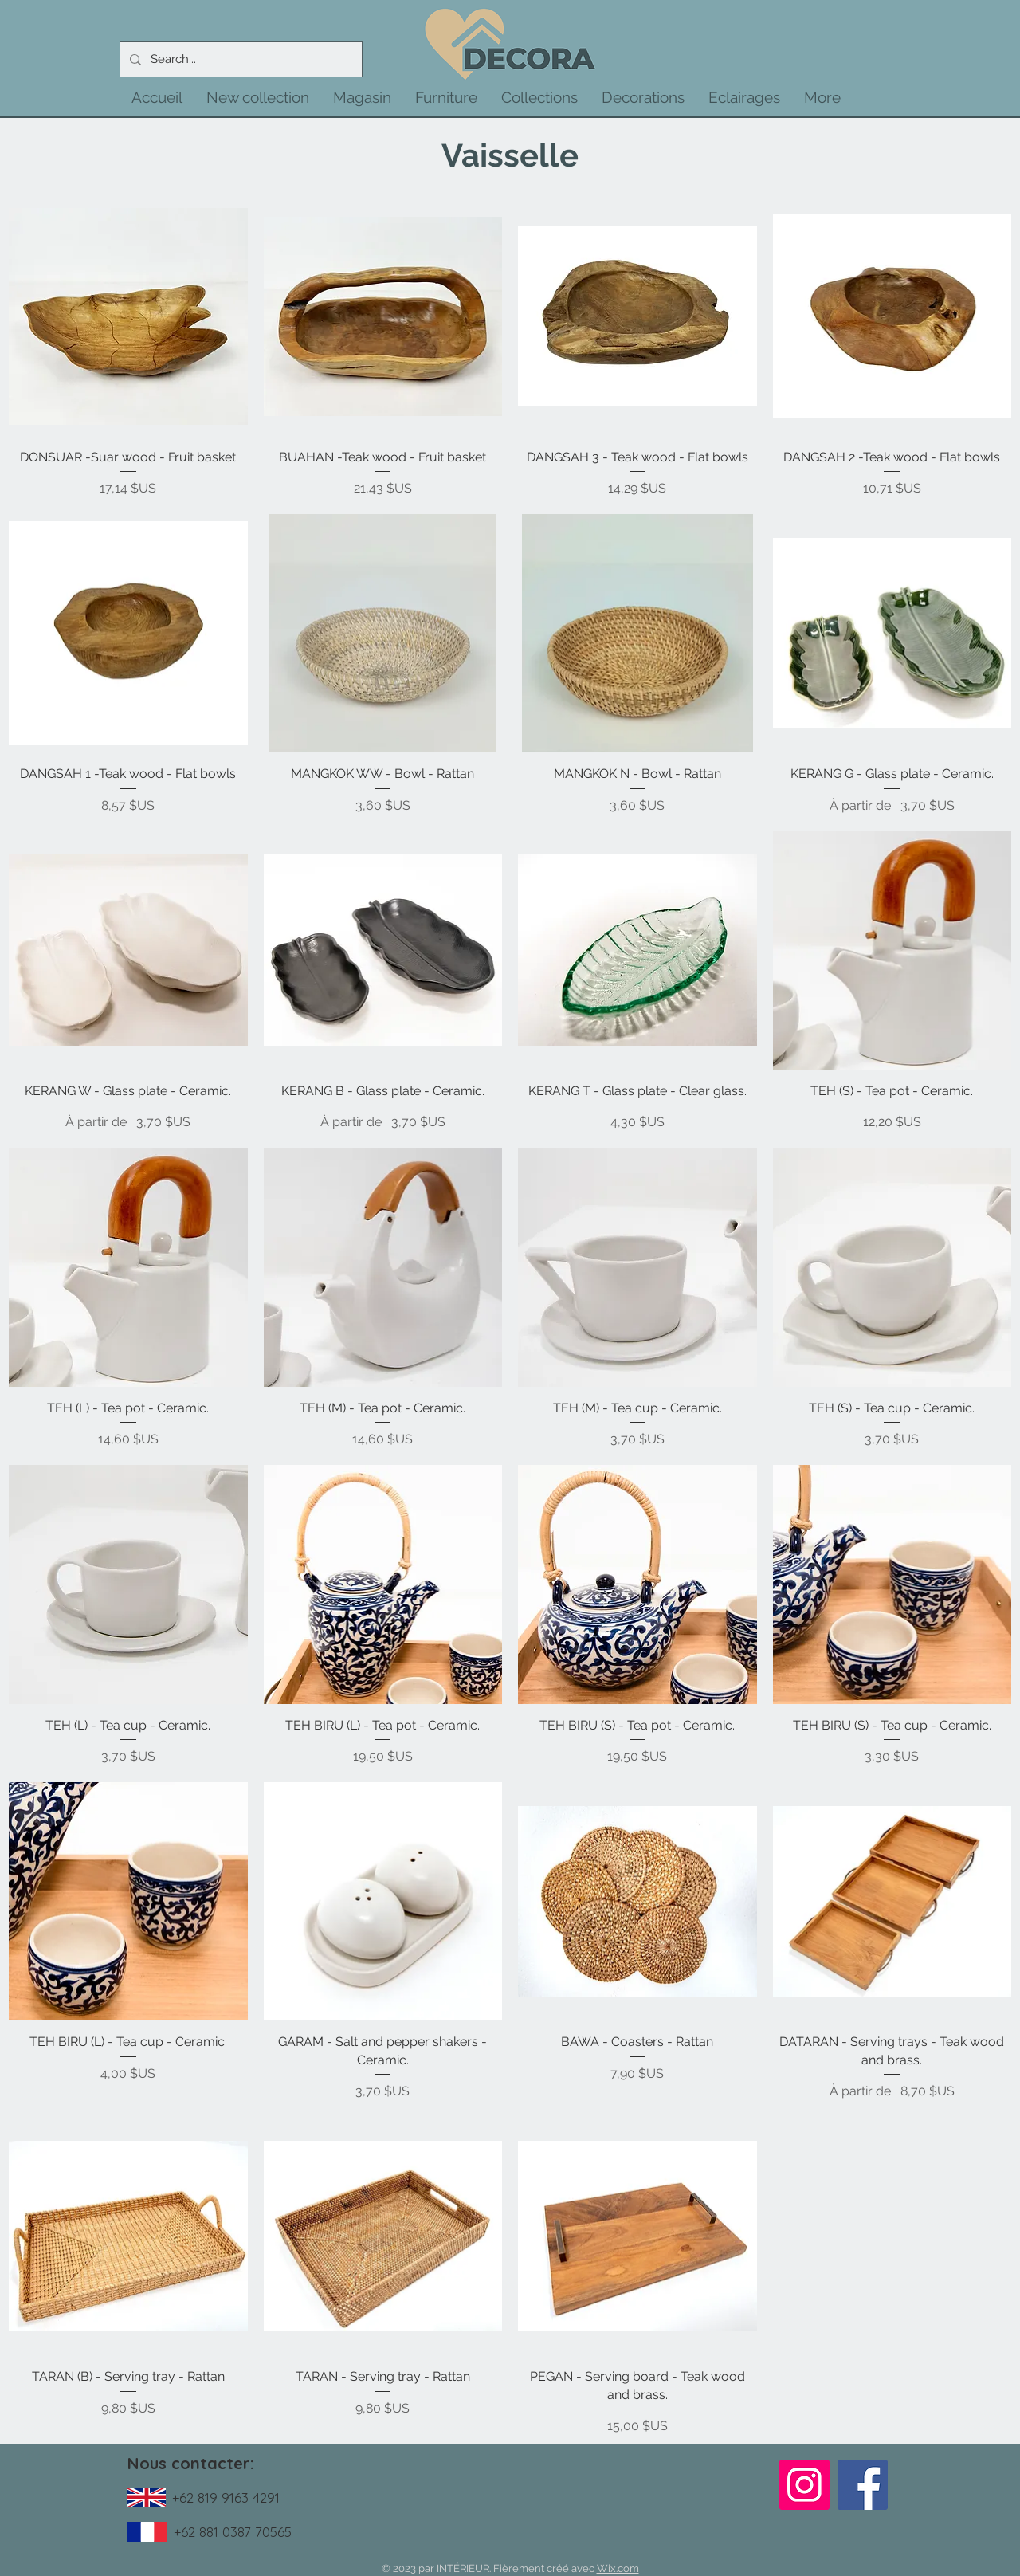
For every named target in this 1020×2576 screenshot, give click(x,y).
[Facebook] (863, 2485)
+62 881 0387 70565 (233, 2531)
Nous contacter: (191, 2463)
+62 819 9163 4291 (226, 2497)
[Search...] (239, 59)
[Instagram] (804, 2485)
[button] (257, 97)
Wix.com (618, 2568)
